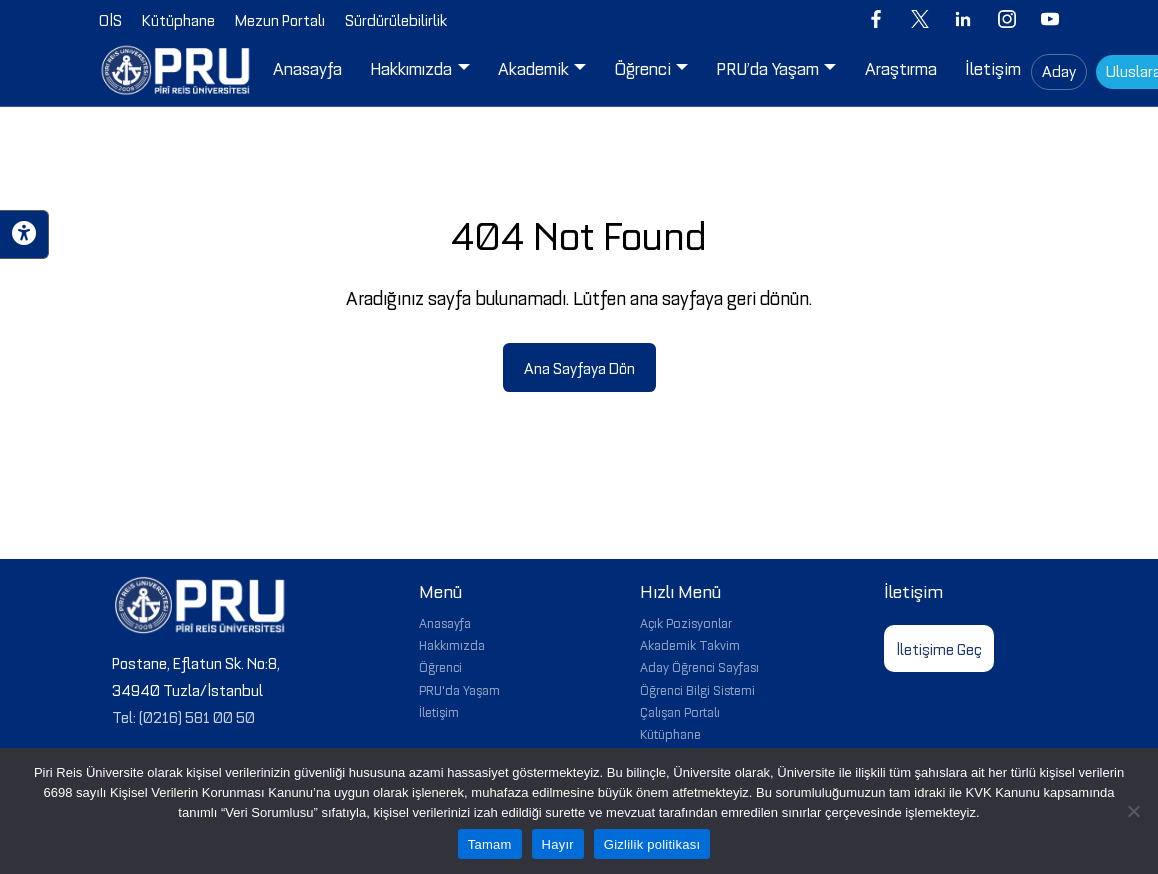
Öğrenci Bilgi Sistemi (697, 689)
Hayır (558, 844)
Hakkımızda (452, 644)
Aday (1059, 70)
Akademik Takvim (690, 644)
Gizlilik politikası (652, 844)
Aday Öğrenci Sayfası (699, 666)
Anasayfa (445, 622)
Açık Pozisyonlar (686, 622)
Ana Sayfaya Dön (579, 367)
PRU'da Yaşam (459, 689)
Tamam (490, 844)
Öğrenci (440, 666)
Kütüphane (670, 733)
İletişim (439, 711)
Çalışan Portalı (680, 711)
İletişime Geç (939, 648)
